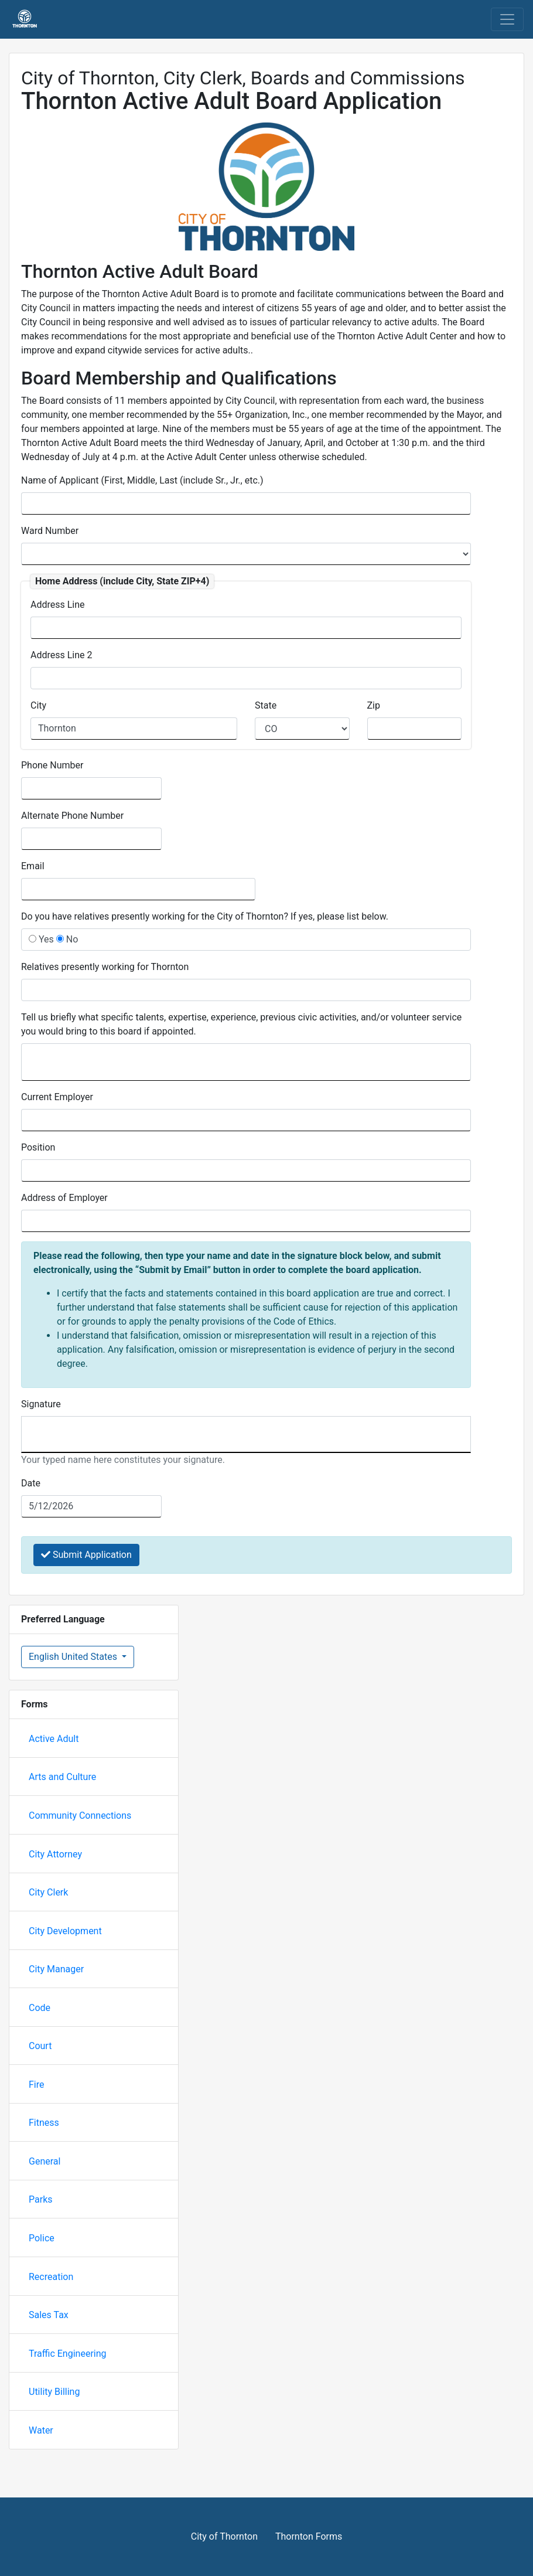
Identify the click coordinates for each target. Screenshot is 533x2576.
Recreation (51, 2276)
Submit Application (86, 1554)
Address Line (57, 604)
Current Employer (57, 1096)
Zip (373, 705)
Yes (41, 939)
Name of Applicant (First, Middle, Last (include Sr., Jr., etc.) (142, 480)
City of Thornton (224, 2536)
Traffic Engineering (68, 2353)
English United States (74, 1656)
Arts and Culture (62, 1776)
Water (41, 2430)
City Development (65, 1931)
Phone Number (52, 765)
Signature (41, 1404)
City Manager (56, 1969)
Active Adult (53, 1738)
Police (41, 2238)
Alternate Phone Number (72, 815)
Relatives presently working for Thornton (105, 966)
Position (38, 1147)
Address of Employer (64, 1197)
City (38, 705)
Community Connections (80, 1815)
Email (33, 866)
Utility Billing (54, 2391)
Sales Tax (49, 2314)
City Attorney (55, 1854)
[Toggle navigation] (507, 19)
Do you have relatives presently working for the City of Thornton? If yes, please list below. (204, 916)
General (44, 2161)
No (67, 939)
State (265, 705)
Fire (37, 2084)
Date (30, 1483)
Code (39, 2007)
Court (40, 2045)
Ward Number (49, 530)
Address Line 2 (61, 655)
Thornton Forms (308, 2536)
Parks (41, 2199)
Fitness (44, 2122)
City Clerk (48, 1892)
